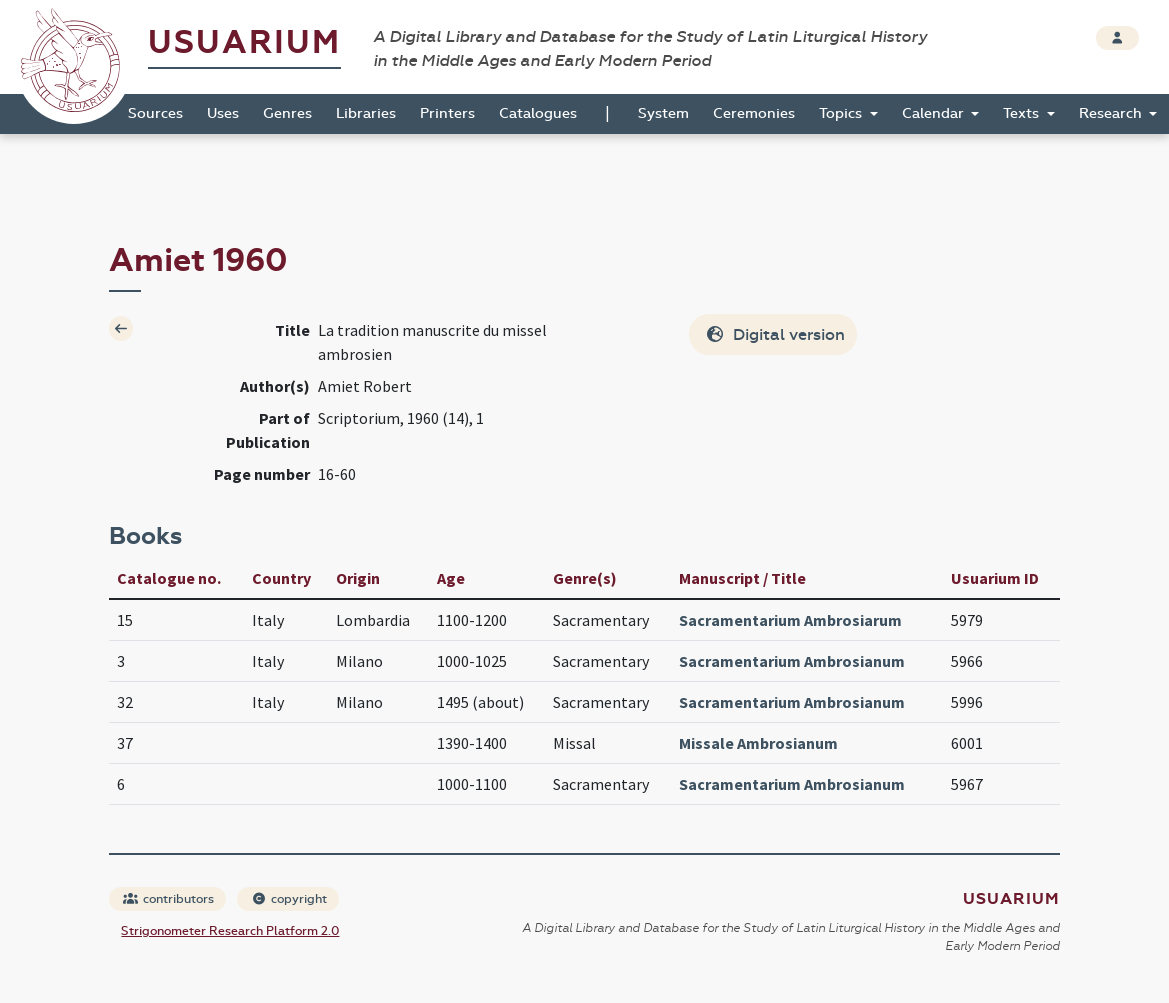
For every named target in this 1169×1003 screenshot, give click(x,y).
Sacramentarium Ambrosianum (792, 661)
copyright (289, 899)
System (663, 113)
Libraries (366, 113)
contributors (168, 899)
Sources (155, 113)
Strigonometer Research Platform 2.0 (230, 931)
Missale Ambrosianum (758, 743)
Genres (287, 113)
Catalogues (538, 113)
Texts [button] (1023, 113)
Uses (223, 113)
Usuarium (244, 42)
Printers (447, 113)
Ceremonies (754, 113)
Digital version (775, 334)
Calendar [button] (935, 113)
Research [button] (1112, 113)
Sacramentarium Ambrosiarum (790, 620)
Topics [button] (842, 113)
